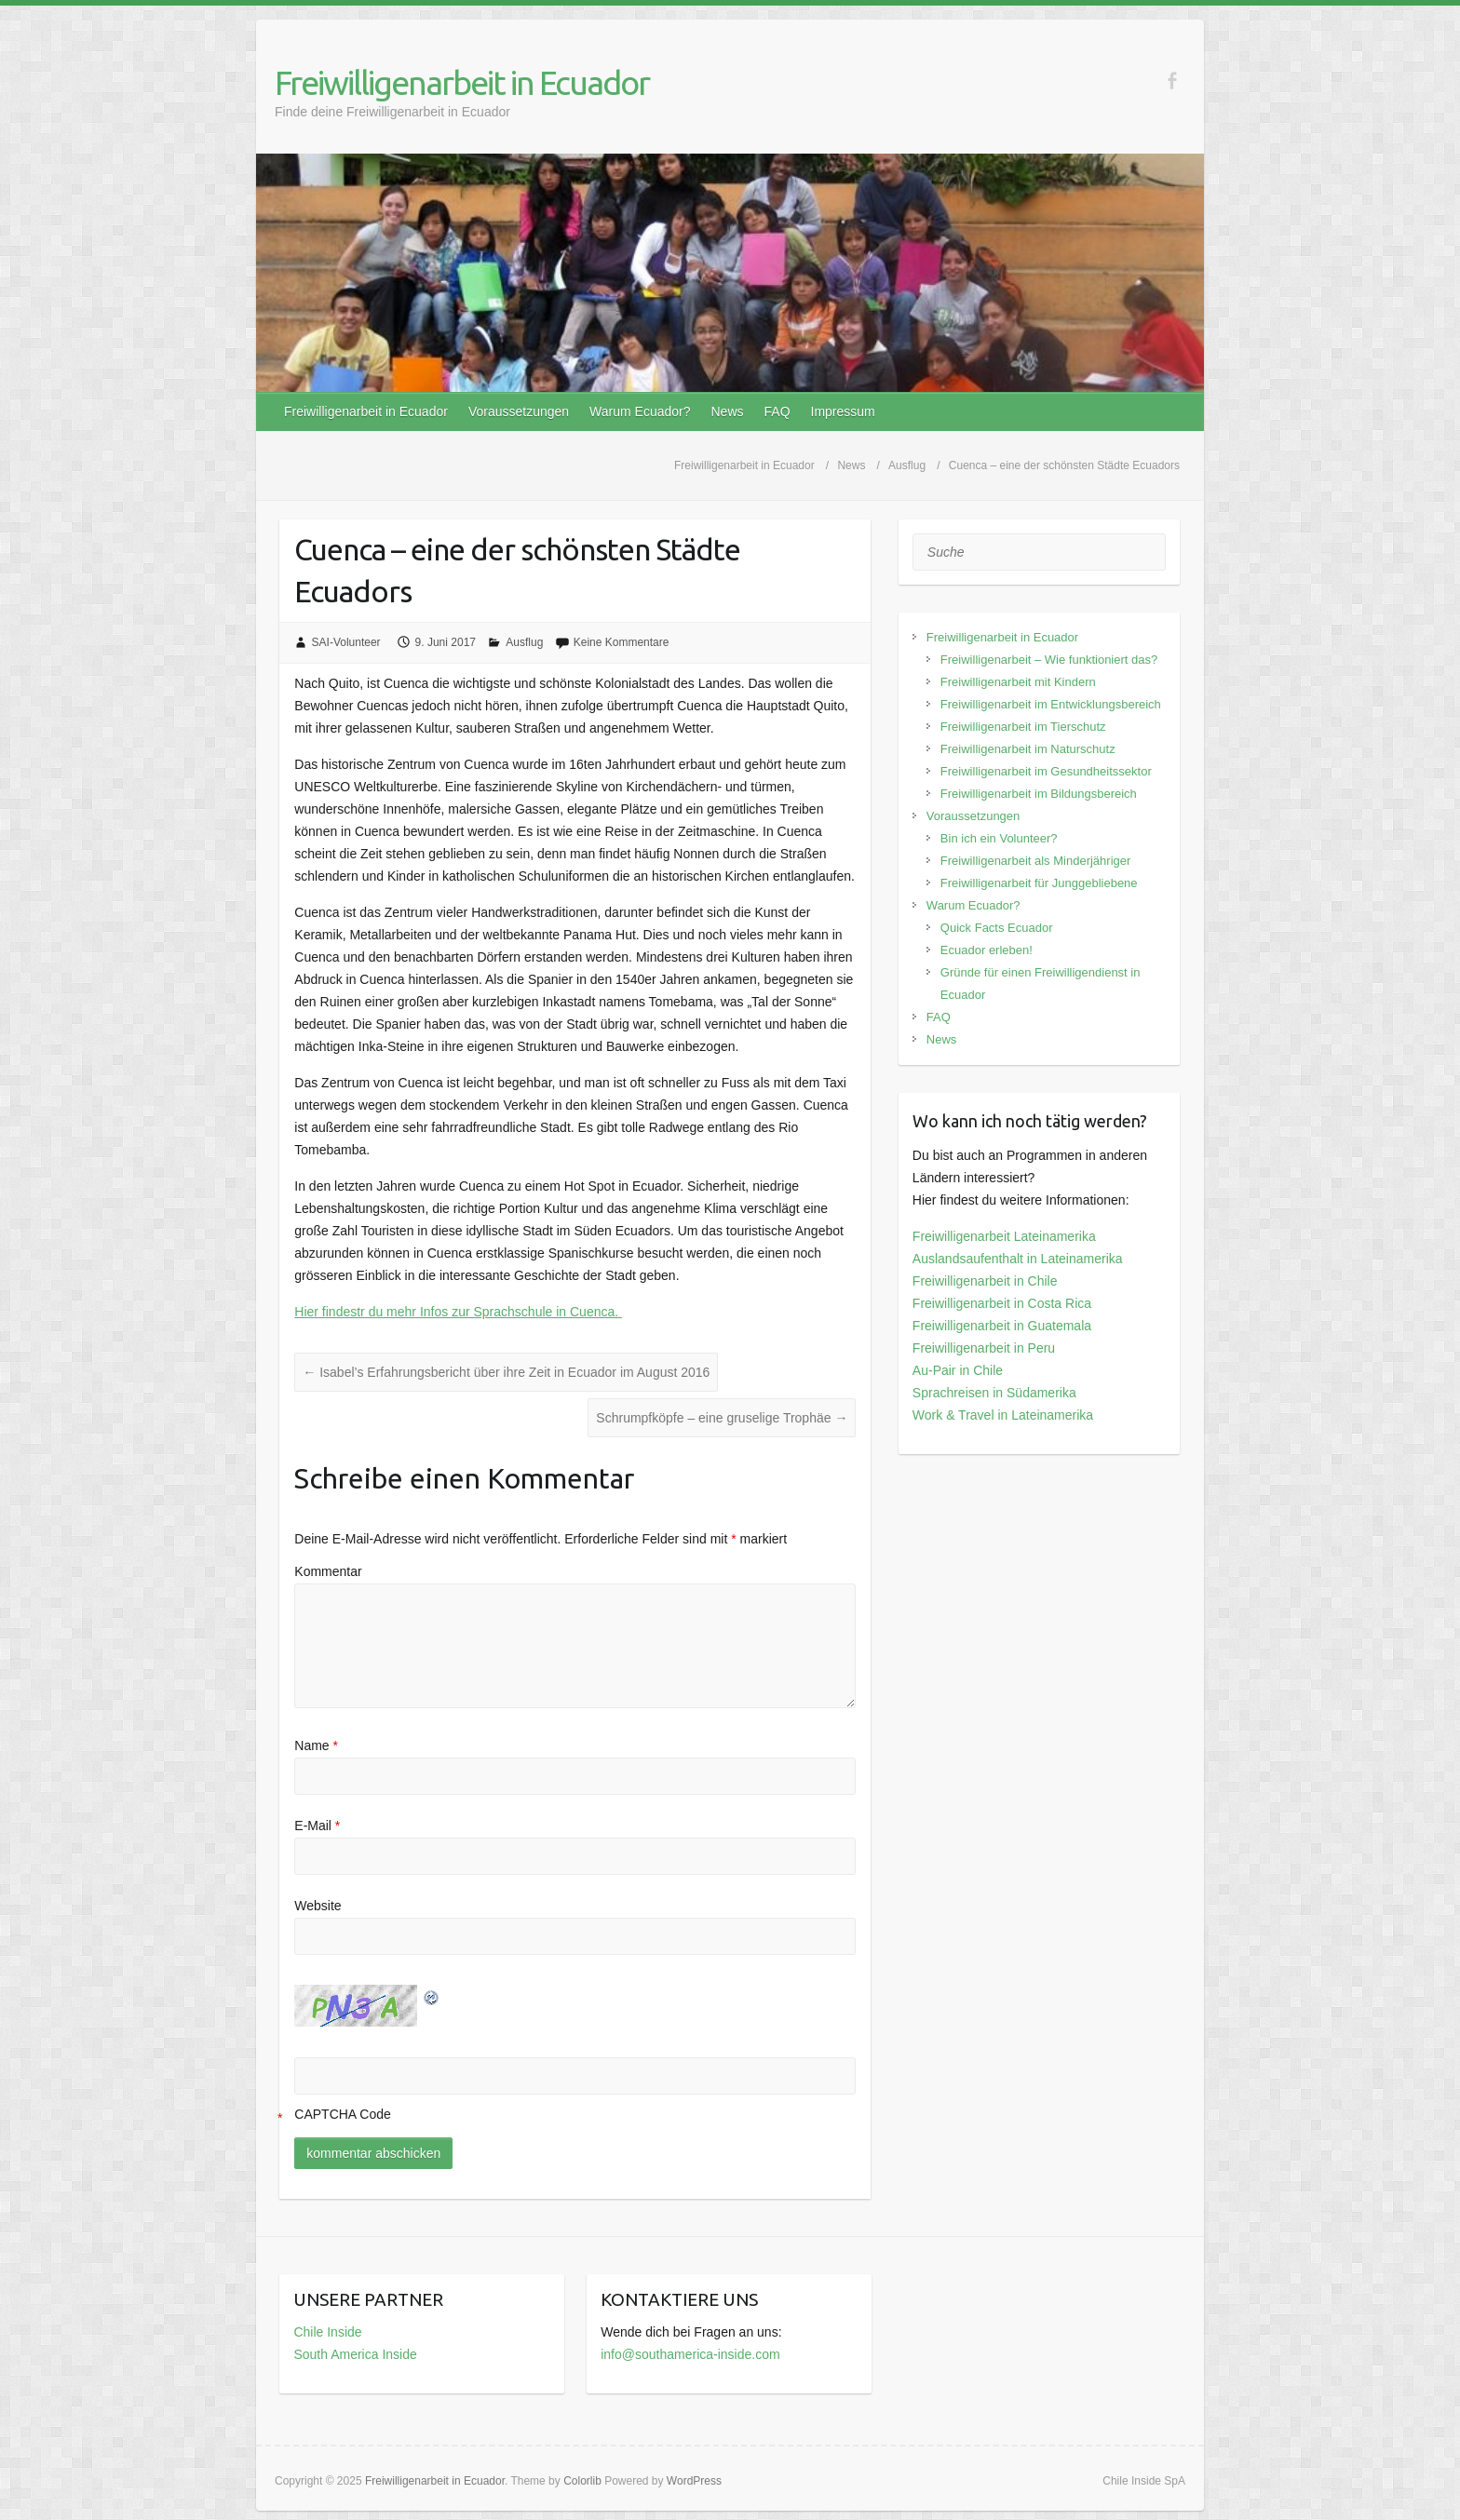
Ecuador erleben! (986, 950)
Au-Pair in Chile (957, 1370)
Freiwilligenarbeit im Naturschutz (1027, 749)
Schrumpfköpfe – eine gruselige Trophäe (721, 1417)
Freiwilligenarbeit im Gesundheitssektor (1046, 771)
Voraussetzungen (518, 411)
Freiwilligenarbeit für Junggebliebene (1039, 883)
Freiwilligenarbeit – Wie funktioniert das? (1048, 660)
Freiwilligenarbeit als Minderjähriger (1035, 861)
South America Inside (354, 2354)
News (727, 411)
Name (316, 1745)
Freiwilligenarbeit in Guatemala (1001, 1325)
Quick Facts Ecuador (996, 928)
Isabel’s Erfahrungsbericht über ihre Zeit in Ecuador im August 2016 (506, 1372)
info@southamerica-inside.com (690, 2354)
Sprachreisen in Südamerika (994, 1392)
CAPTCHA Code (342, 2114)
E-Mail (317, 1825)
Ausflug (524, 642)
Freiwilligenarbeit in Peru (983, 1348)
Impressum (843, 411)
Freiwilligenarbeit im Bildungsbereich (1038, 794)
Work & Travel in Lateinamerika (1002, 1415)
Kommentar (327, 1571)
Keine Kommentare (621, 642)
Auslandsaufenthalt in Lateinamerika (1017, 1258)
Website (317, 1905)
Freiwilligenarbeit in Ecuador (462, 82)
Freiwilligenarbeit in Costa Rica (1001, 1303)
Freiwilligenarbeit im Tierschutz (1023, 727)
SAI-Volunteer (346, 642)
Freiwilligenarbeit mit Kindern (1018, 682)
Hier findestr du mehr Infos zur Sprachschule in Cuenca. (458, 1311)
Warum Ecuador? (639, 411)
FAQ (777, 411)
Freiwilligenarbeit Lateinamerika (1004, 1236)
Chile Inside (327, 2332)
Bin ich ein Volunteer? (999, 838)
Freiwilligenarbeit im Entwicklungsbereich (1050, 704)
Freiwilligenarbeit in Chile (985, 1280)
